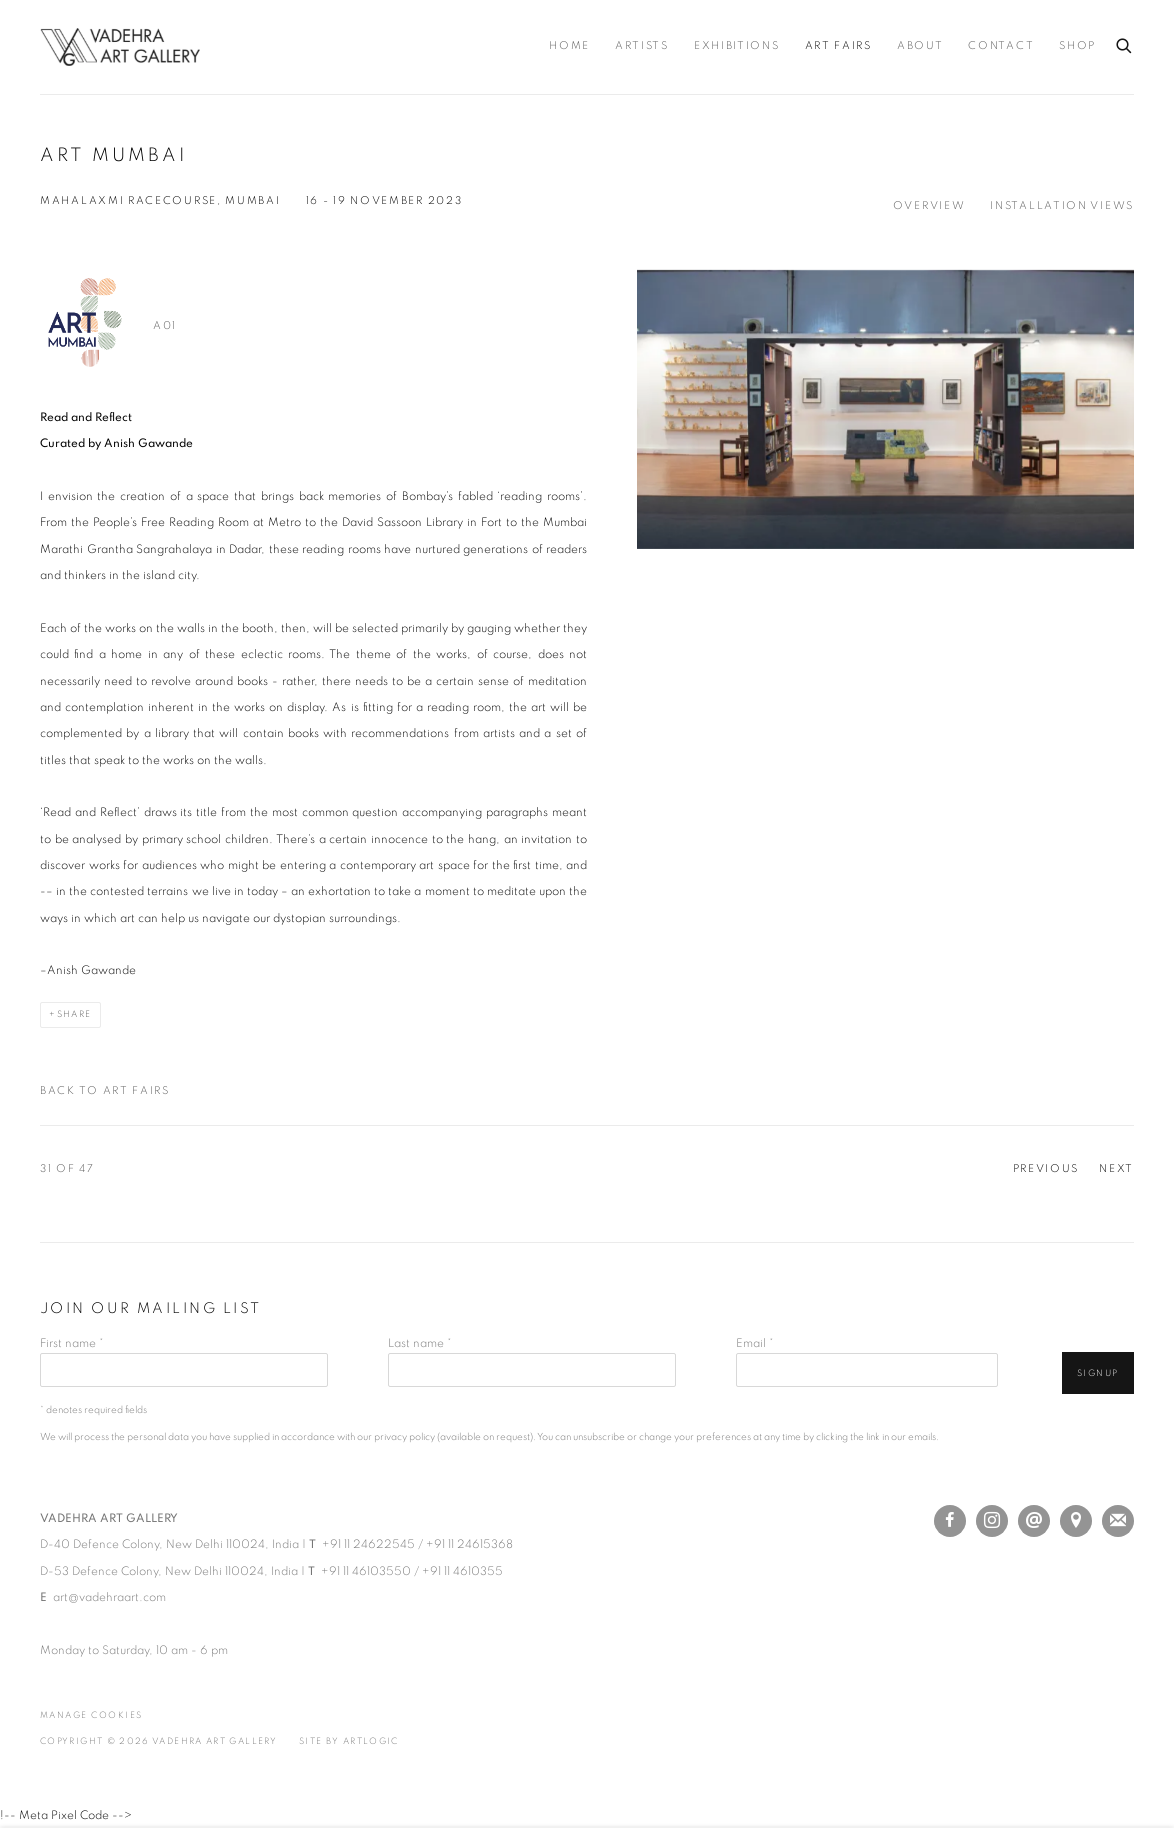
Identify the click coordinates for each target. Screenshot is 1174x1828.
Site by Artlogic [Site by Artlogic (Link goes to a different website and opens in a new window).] (349, 1741)
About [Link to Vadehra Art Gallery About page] (920, 46)
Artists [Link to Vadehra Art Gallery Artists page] (642, 46)
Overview (929, 206)
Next (1116, 1169)
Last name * (420, 1343)
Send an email (1034, 1521)
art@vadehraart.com (109, 1597)
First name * (72, 1343)
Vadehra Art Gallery (120, 47)
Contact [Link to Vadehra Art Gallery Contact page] (1001, 46)
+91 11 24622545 (368, 1544)
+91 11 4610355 (462, 1571)
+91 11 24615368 (469, 1544)
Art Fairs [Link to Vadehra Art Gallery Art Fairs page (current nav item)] (838, 46)
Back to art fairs (105, 1091)
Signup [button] (1098, 1373)
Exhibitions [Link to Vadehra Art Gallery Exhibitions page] (737, 46)
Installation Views (1062, 206)
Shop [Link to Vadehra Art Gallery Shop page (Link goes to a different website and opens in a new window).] (1077, 46)
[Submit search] (1125, 42)
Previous (1046, 1169)
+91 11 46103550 (366, 1571)
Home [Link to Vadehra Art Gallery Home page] (569, 46)
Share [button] (74, 1014)
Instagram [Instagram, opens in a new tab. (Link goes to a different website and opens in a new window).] (992, 1521)
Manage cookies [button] (91, 1715)
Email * (755, 1343)
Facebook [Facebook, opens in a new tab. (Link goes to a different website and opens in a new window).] (950, 1521)
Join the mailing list (1118, 1521)
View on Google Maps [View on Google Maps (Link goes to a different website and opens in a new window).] (1076, 1521)
